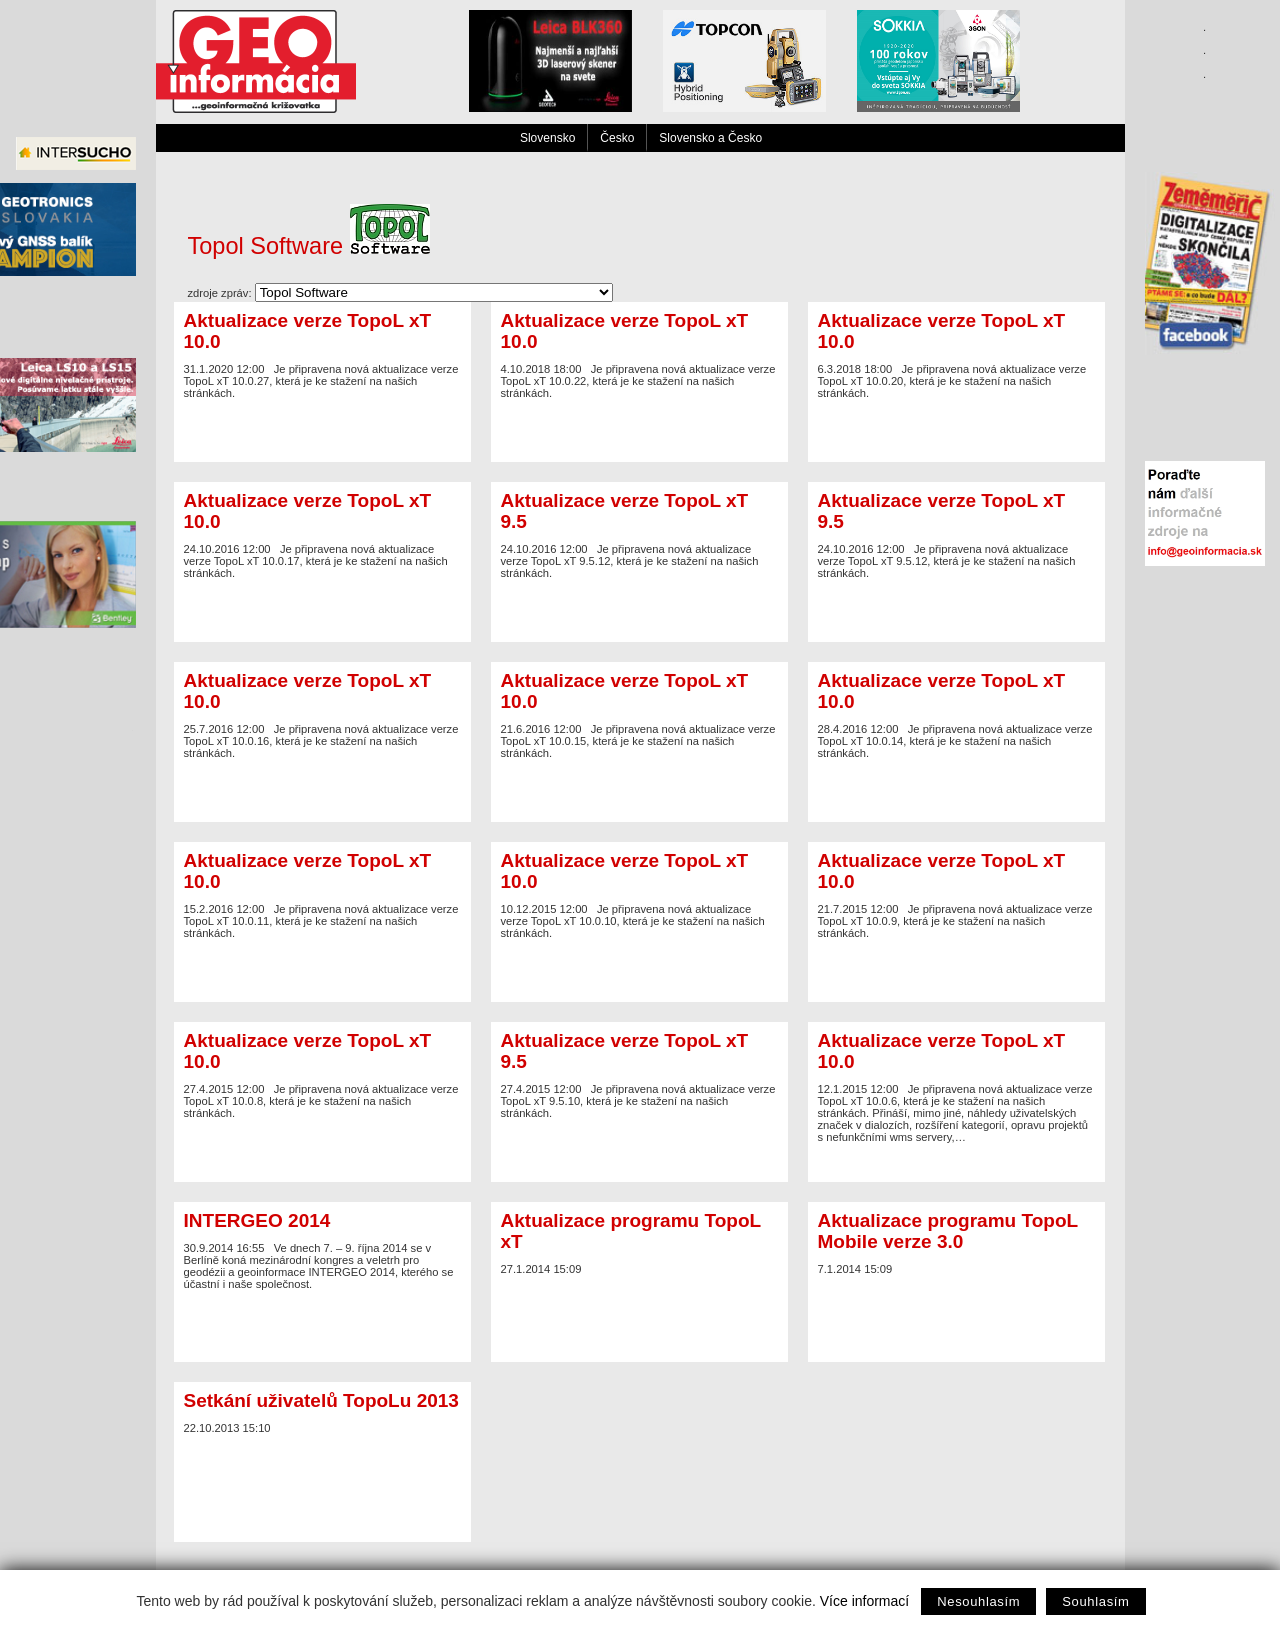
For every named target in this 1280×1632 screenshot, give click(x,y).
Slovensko (547, 138)
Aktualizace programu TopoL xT (631, 1231)
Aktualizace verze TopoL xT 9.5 (625, 511)
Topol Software (309, 246)
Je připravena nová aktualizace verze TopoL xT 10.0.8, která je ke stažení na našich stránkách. (322, 1074)
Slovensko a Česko (710, 138)
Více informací (864, 1601)
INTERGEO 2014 (257, 1220)
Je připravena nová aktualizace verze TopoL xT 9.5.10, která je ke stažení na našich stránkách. (639, 1074)
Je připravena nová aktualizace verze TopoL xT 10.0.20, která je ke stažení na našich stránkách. (956, 354)
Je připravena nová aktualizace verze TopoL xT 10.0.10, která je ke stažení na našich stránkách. (639, 894)
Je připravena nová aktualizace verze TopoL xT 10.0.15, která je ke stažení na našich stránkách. (639, 714)
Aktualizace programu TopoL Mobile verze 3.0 (948, 1231)
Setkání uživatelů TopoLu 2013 (321, 1400)
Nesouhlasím (978, 1601)
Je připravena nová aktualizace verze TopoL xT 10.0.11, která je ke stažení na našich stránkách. (322, 894)
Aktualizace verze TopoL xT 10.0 (308, 331)
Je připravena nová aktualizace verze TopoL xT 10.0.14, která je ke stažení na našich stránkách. (956, 714)
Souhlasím (1095, 1601)
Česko (617, 138)
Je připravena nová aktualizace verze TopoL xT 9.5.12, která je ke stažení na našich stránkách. (639, 534)
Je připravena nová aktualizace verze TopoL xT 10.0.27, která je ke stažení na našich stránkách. (322, 354)
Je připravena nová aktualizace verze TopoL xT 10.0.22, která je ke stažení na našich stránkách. (639, 354)
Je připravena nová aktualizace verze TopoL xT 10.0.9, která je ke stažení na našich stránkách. (956, 894)
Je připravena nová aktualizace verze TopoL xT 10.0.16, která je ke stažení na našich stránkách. (322, 714)
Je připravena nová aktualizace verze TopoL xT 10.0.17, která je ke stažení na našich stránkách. (322, 534)
